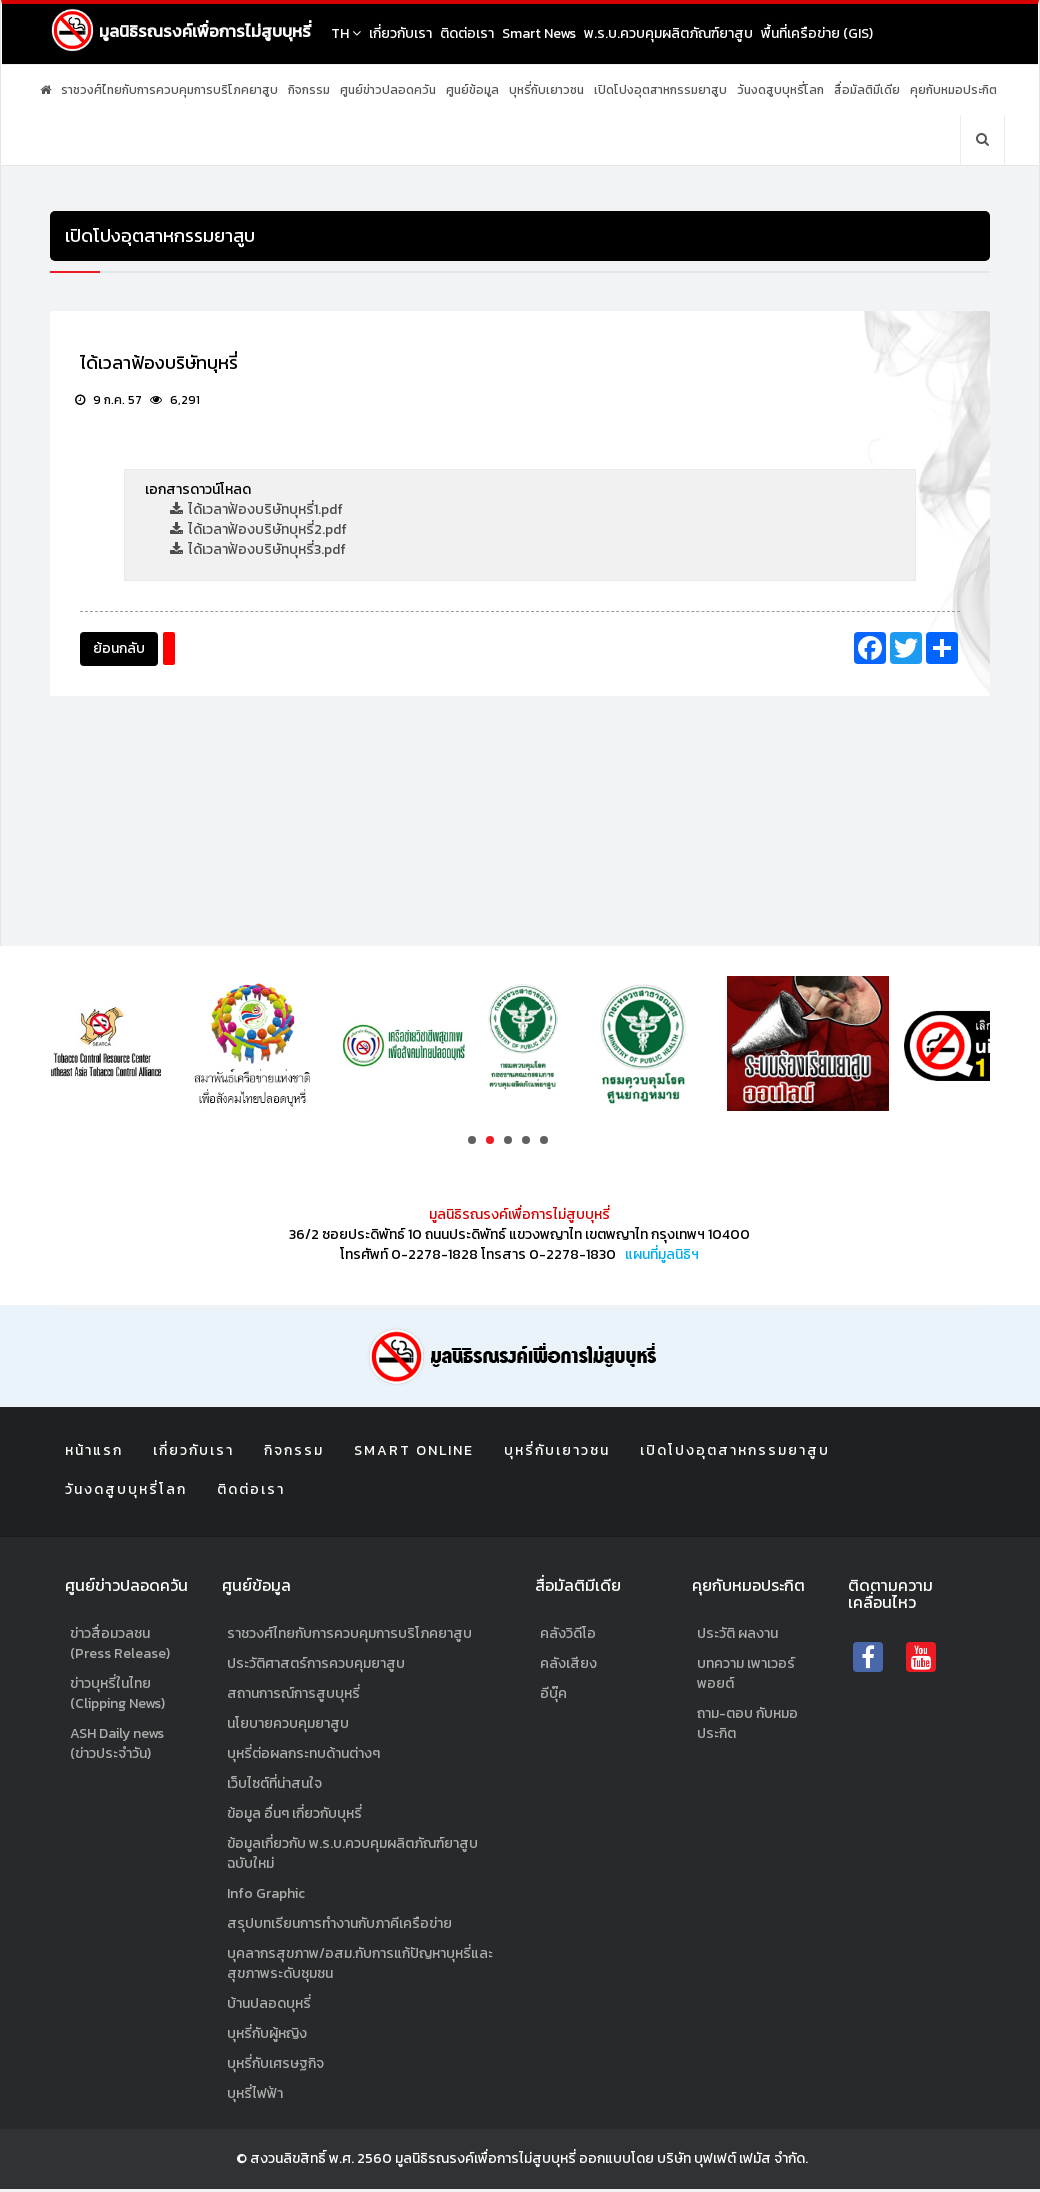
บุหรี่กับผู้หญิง (267, 2036)
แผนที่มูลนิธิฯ (662, 1254)
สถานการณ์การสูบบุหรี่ (293, 1696)
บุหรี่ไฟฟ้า (255, 2096)
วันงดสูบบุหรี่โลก (780, 90)
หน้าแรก (94, 1451)
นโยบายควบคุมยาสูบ (288, 1726)
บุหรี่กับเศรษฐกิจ (275, 2066)
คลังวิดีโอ (568, 1636)
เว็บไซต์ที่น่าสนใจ (274, 1786)
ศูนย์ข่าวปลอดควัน (388, 90)
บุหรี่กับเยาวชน (546, 90)
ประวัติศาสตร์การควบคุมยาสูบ (316, 1666)
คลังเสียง (568, 1666)
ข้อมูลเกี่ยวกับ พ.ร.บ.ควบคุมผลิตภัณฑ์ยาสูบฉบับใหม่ (352, 1856)
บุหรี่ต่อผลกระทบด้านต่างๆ (303, 1756)
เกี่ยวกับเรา (414, 33)
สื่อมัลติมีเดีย (867, 90)
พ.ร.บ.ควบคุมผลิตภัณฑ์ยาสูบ (682, 33)
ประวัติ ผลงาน (737, 1636)
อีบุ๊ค (553, 1696)
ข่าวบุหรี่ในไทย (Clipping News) (117, 1696)
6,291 (175, 401)
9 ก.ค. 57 (108, 401)
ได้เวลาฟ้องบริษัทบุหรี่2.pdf (258, 530)
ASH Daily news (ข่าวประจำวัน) (117, 1746)
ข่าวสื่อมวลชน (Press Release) (120, 1646)
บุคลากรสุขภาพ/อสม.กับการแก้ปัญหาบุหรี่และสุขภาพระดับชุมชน (360, 1966)
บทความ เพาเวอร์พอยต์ (746, 1676)
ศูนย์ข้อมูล (472, 90)
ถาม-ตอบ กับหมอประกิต (747, 1726)
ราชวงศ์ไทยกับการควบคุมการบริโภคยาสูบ (169, 90)
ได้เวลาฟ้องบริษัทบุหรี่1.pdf (256, 510)
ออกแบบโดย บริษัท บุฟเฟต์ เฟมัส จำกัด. (693, 2161)
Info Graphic (266, 1896)
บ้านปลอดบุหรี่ (269, 2006)
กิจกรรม (309, 90)
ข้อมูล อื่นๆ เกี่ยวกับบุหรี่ (294, 1816)
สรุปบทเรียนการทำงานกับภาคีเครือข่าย (339, 1926)
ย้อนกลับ (119, 649)
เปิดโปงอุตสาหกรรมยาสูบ (660, 90)
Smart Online (414, 1451)
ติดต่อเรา (481, 33)
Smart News (553, 33)
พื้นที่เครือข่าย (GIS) (831, 33)
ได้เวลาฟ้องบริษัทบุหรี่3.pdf (258, 550)
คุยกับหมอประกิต (953, 90)
